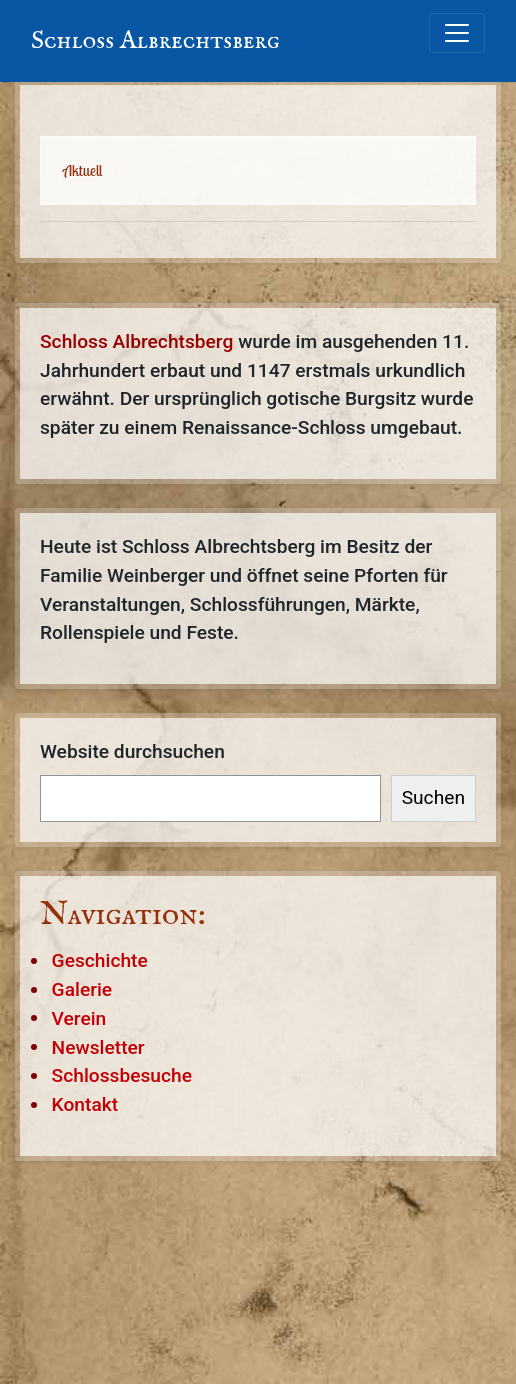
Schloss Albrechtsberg (155, 41)
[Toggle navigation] (457, 33)
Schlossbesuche (122, 1075)
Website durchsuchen (132, 751)
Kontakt (85, 1104)
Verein (79, 1017)
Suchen (433, 797)
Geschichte (100, 960)
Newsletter (98, 1046)
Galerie (82, 989)
